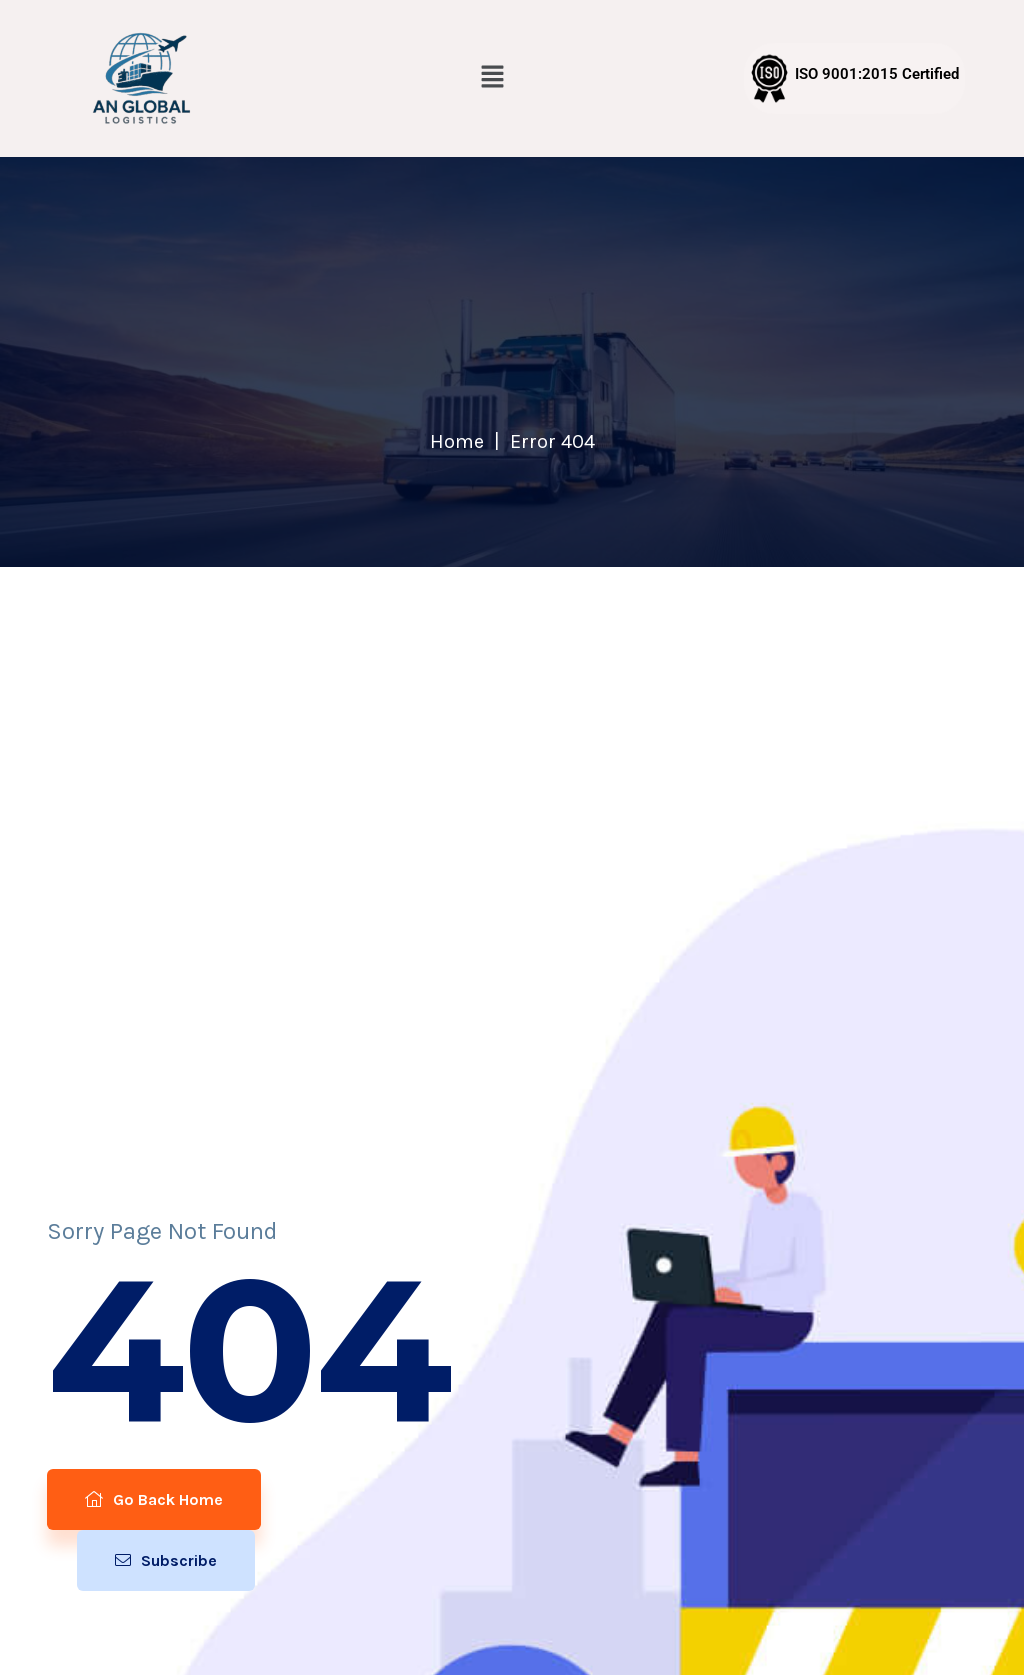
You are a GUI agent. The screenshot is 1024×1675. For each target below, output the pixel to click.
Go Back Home (154, 1499)
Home (457, 441)
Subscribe (166, 1560)
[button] (493, 78)
